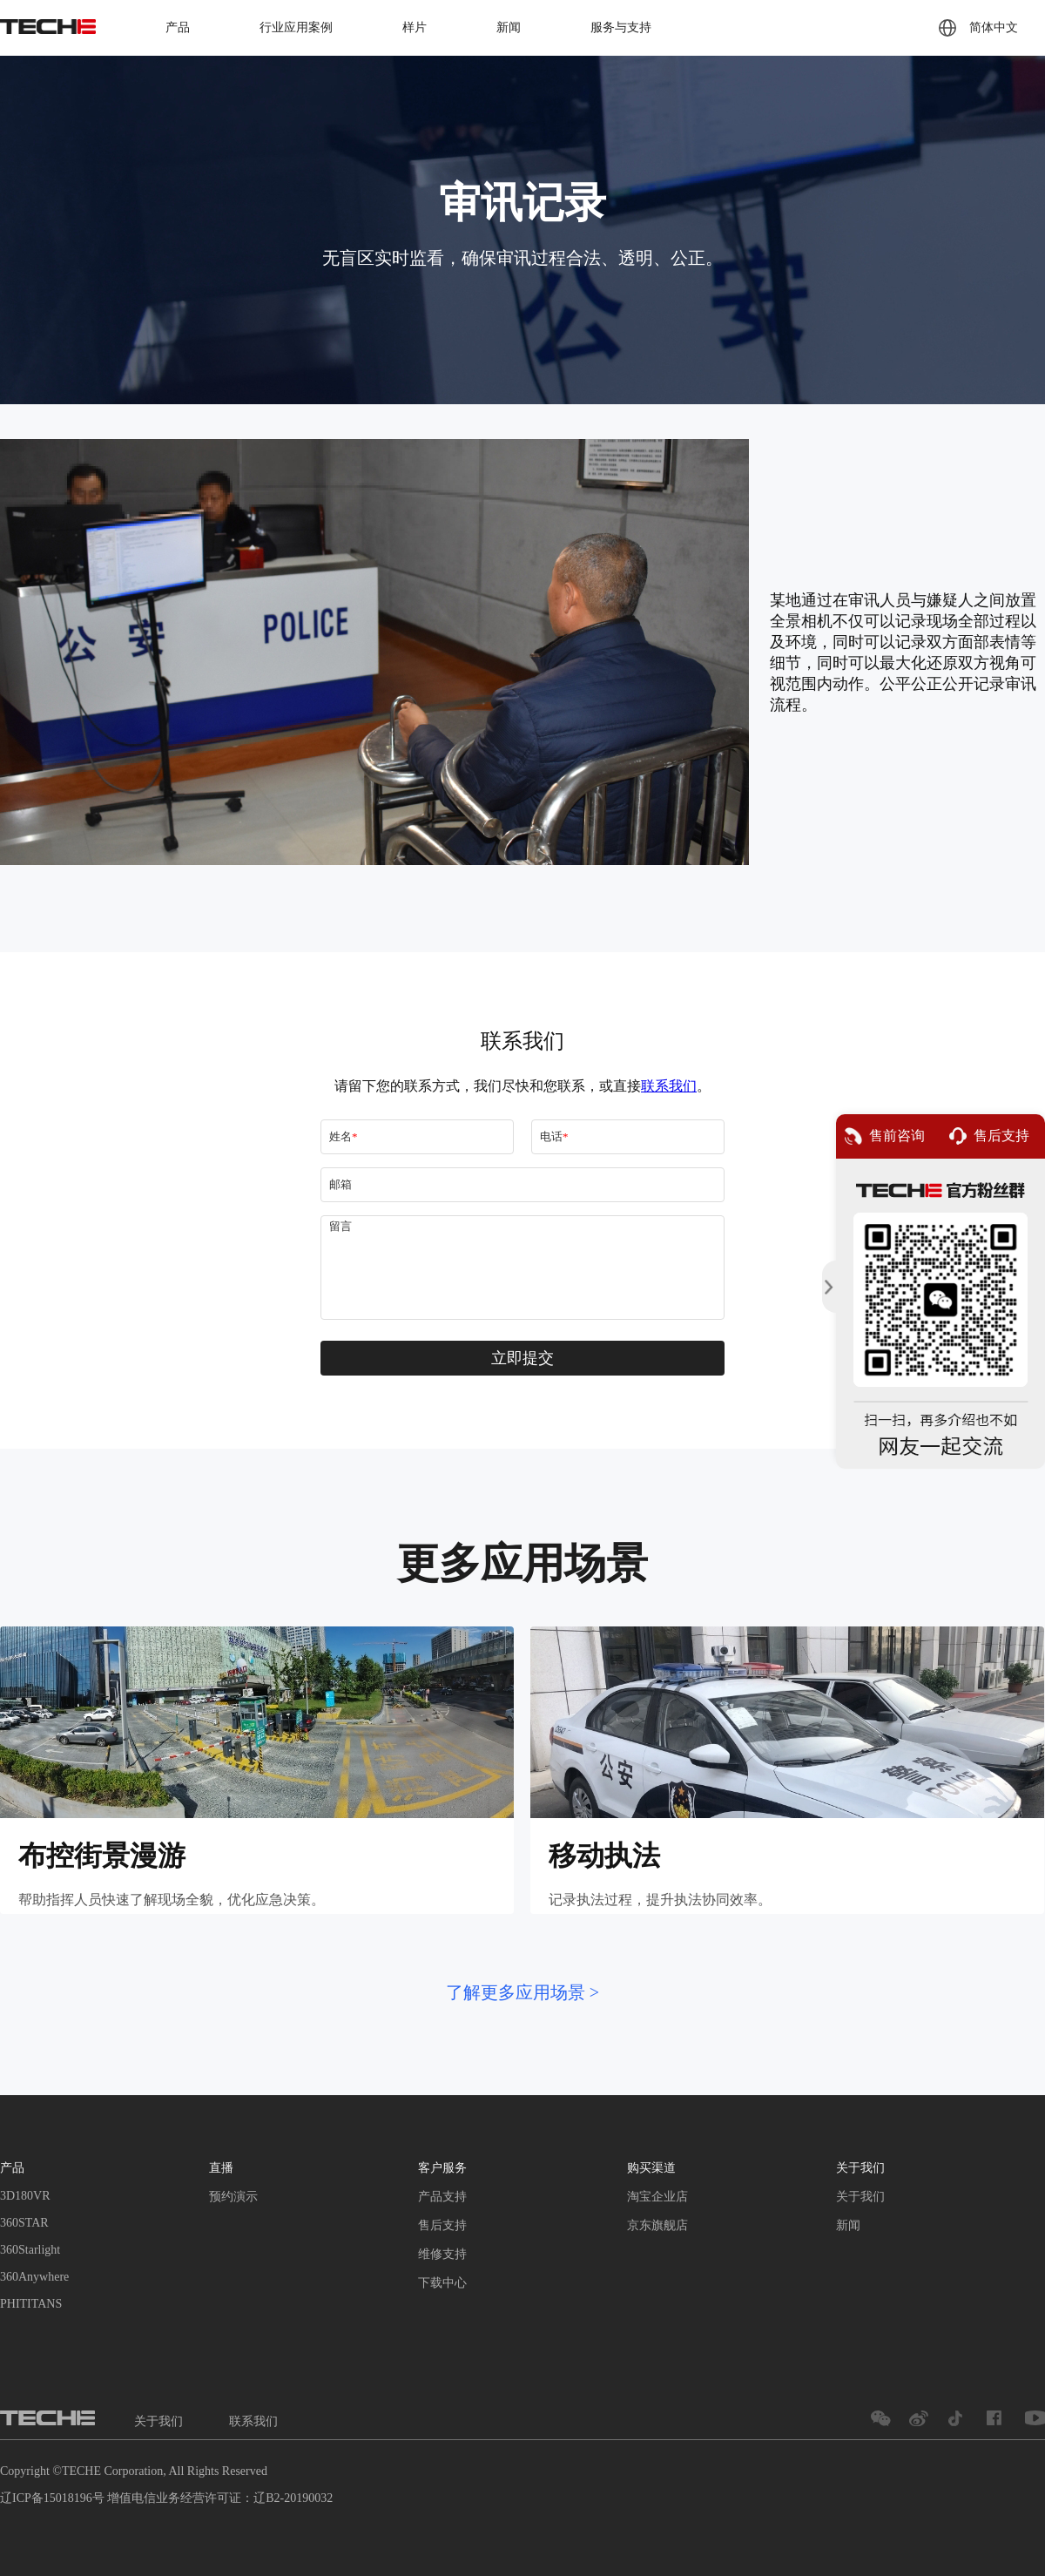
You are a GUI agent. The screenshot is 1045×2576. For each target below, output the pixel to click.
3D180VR (25, 2195)
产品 (177, 27)
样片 (414, 27)
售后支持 (442, 2225)
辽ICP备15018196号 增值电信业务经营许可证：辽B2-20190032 (166, 2498)
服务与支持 (620, 27)
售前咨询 (885, 1136)
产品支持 (442, 2196)
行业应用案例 (296, 27)
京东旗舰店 (657, 2225)
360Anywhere (34, 2276)
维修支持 (442, 2254)
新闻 (508, 27)
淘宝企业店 (657, 2196)
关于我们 (860, 2196)
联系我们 (253, 2421)
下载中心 (442, 2282)
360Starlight (30, 2249)
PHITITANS (31, 2303)
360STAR (24, 2222)
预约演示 (233, 2196)
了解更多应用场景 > (522, 1992)
